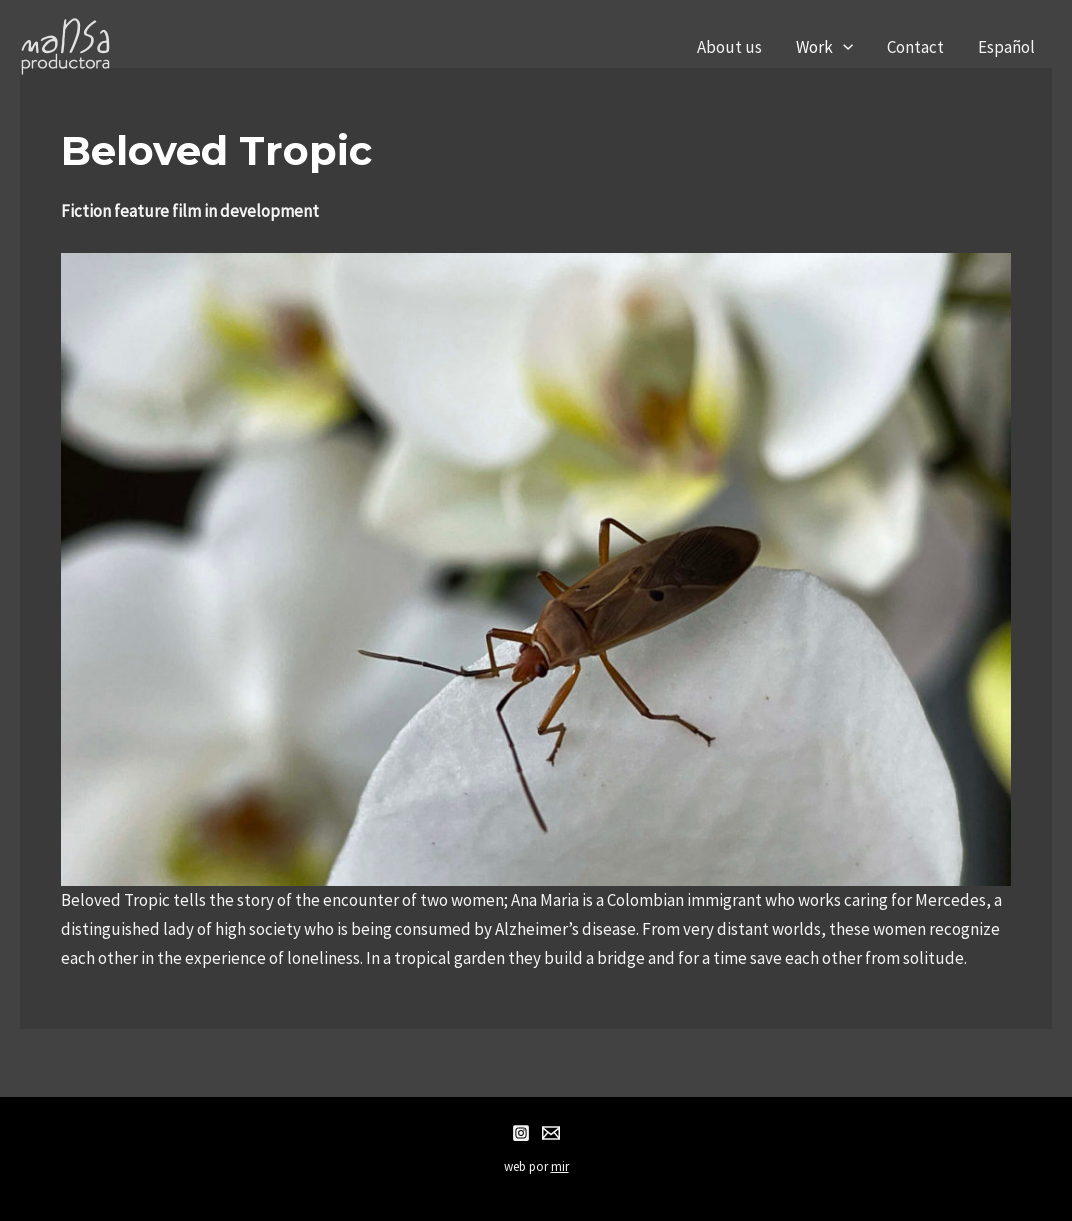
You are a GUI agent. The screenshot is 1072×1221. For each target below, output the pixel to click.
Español (1006, 47)
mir (560, 1166)
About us (729, 47)
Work (824, 47)
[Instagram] (521, 1133)
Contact (915, 47)
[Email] (551, 1133)
